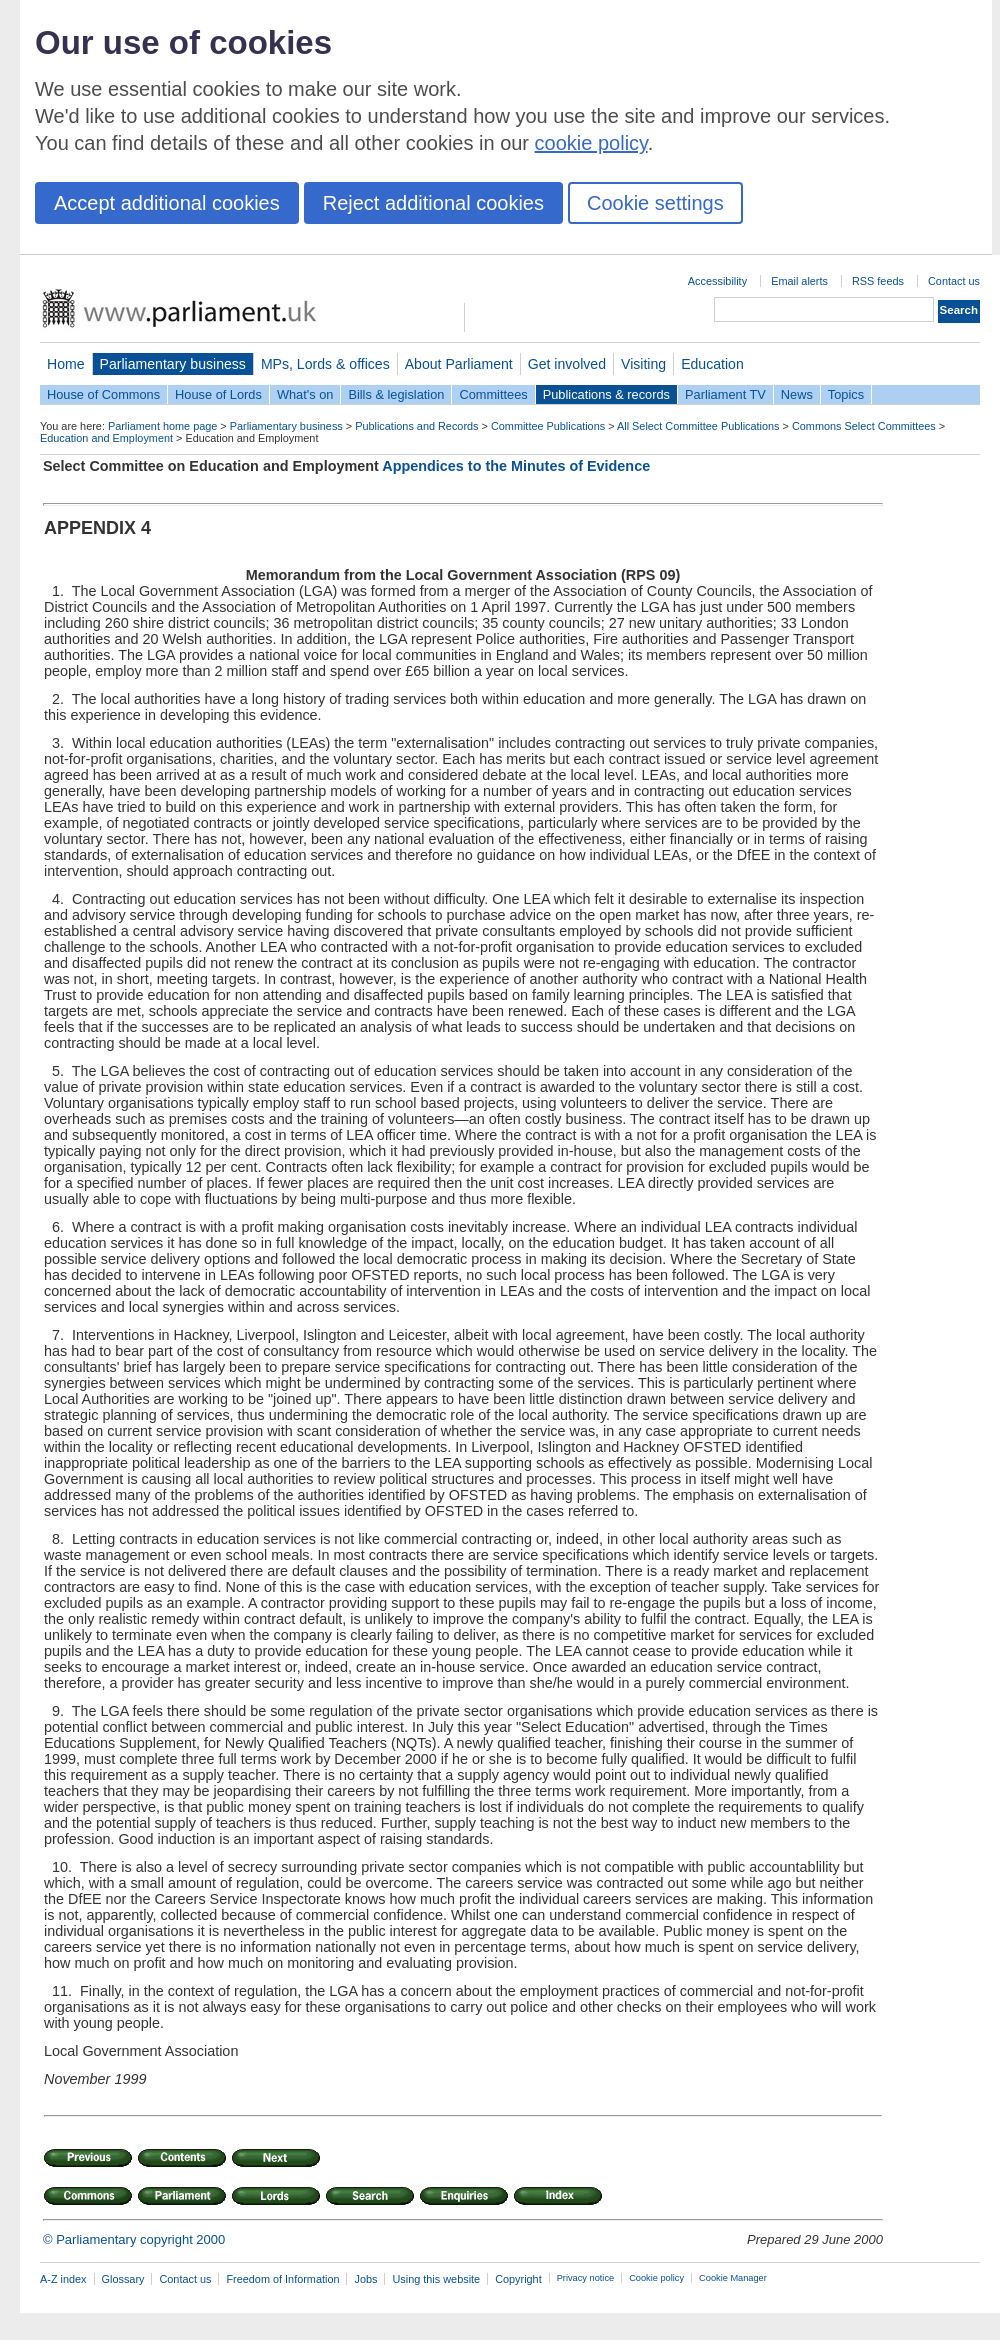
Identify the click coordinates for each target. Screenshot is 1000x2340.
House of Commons (103, 394)
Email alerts (799, 281)
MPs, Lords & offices (325, 364)
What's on (305, 394)
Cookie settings (655, 203)
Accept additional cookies (167, 203)
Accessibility (717, 281)
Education (712, 364)
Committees (493, 394)
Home (66, 364)
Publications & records (606, 394)
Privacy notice (585, 2278)
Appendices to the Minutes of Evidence (516, 466)
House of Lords (218, 394)
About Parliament (459, 364)
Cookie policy (656, 2278)
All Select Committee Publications (698, 426)
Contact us (954, 281)
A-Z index (63, 2279)
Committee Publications (548, 426)
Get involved (567, 364)
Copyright (518, 2279)
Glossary (123, 2279)
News (797, 394)
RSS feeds (878, 281)
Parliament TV (725, 394)
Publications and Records (416, 426)
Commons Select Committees (864, 426)
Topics (846, 394)
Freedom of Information (282, 2279)
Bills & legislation (396, 394)
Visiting (643, 364)
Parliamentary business (173, 364)
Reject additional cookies (433, 203)
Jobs (365, 2279)
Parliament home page (162, 426)
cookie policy (591, 143)
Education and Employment (106, 438)
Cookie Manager (733, 2278)
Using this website (436, 2279)
